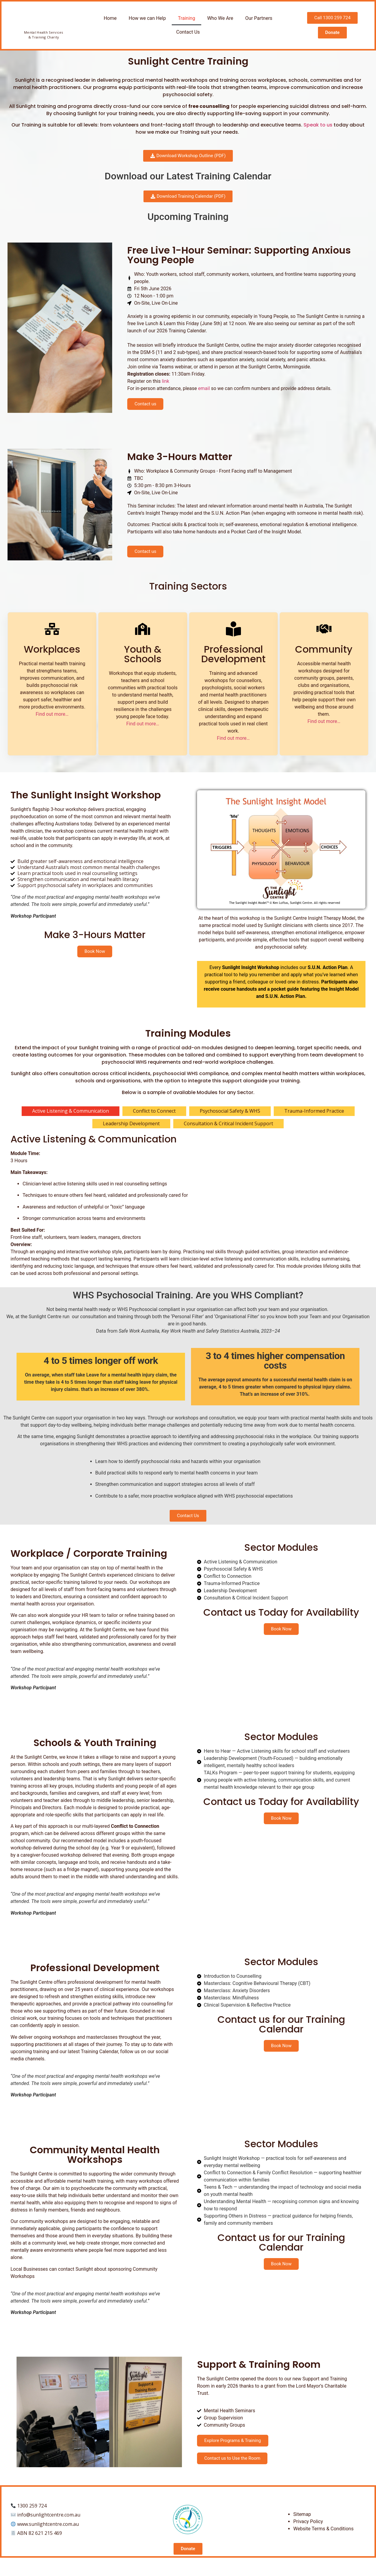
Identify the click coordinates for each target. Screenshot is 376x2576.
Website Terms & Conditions (323, 2538)
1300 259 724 (32, 2515)
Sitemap (302, 2523)
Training (186, 18)
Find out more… (51, 714)
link (165, 381)
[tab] (70, 1111)
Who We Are (220, 18)
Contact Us (188, 32)
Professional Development (233, 654)
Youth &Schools (143, 654)
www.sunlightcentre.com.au (48, 2533)
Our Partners (258, 18)
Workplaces (52, 649)
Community (324, 649)
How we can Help (147, 18)
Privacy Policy (308, 2530)
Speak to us (318, 124)
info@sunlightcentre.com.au (48, 2524)
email (204, 388)
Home (110, 18)
